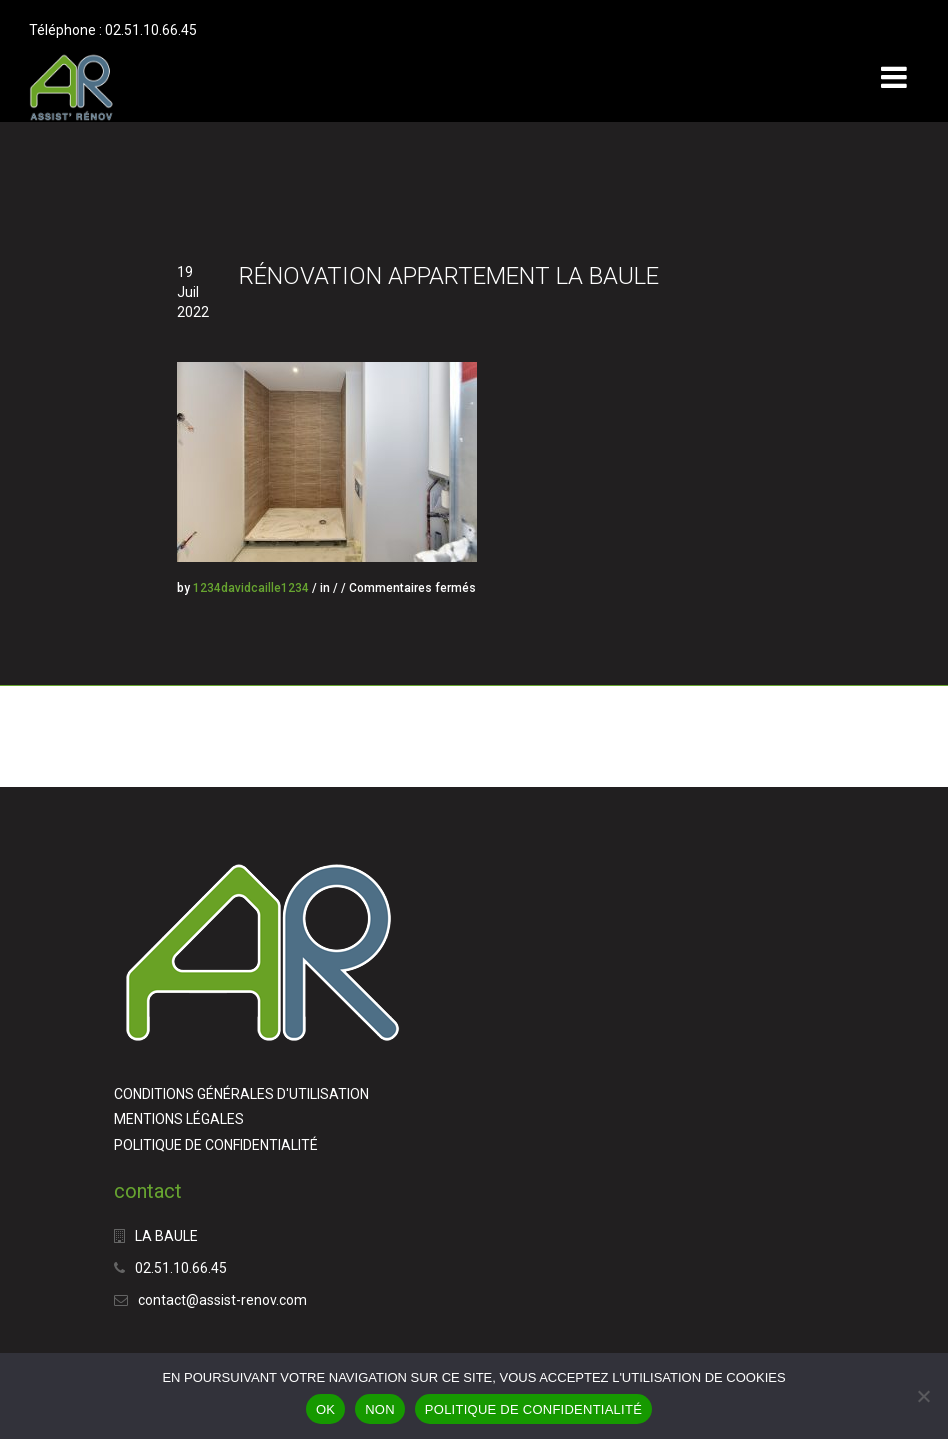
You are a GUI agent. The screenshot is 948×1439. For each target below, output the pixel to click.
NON (380, 1409)
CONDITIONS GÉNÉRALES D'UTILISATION (241, 1094)
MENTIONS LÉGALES (179, 1119)
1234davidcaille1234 (251, 588)
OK (325, 1409)
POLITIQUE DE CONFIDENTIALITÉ (216, 1145)
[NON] (923, 1396)
